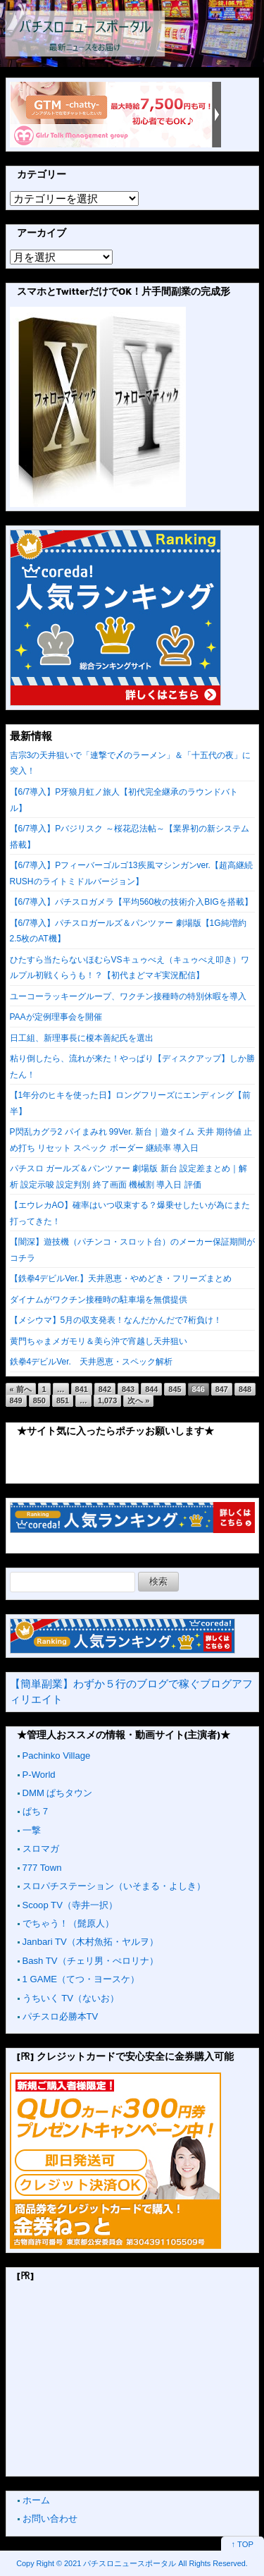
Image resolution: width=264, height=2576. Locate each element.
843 (128, 1389)
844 (151, 1389)
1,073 (107, 1400)
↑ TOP (242, 2544)
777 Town (42, 1867)
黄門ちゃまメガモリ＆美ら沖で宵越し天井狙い (98, 1341)
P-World (39, 1774)
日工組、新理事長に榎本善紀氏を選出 (81, 1038)
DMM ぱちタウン (58, 1793)
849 (16, 1400)
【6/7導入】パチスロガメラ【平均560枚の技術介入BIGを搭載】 (131, 902)
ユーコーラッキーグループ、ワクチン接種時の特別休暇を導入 (128, 996)
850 (39, 1400)
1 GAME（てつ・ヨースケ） (81, 1979)
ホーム (36, 2500)
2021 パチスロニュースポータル (120, 2563)
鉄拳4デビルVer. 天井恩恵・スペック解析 (91, 1362)
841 (81, 1389)
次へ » (138, 1400)
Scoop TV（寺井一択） (70, 1905)
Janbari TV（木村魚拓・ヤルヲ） (90, 1941)
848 (245, 1389)
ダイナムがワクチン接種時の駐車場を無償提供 (98, 1300)
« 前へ (21, 1389)
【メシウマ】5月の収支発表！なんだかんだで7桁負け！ (116, 1320)
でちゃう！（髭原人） (68, 1923)
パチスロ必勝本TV (61, 2016)
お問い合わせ (50, 2518)
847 (221, 1389)
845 (174, 1389)
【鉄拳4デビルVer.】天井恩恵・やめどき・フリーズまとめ (121, 1278)
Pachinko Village (57, 1755)
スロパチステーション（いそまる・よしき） (114, 1886)
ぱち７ (36, 1811)
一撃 (32, 1830)
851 (62, 1400)
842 (105, 1389)
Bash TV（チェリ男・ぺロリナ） (90, 1960)
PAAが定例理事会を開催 (56, 1017)
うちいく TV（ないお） (71, 1998)
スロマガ (41, 1848)
